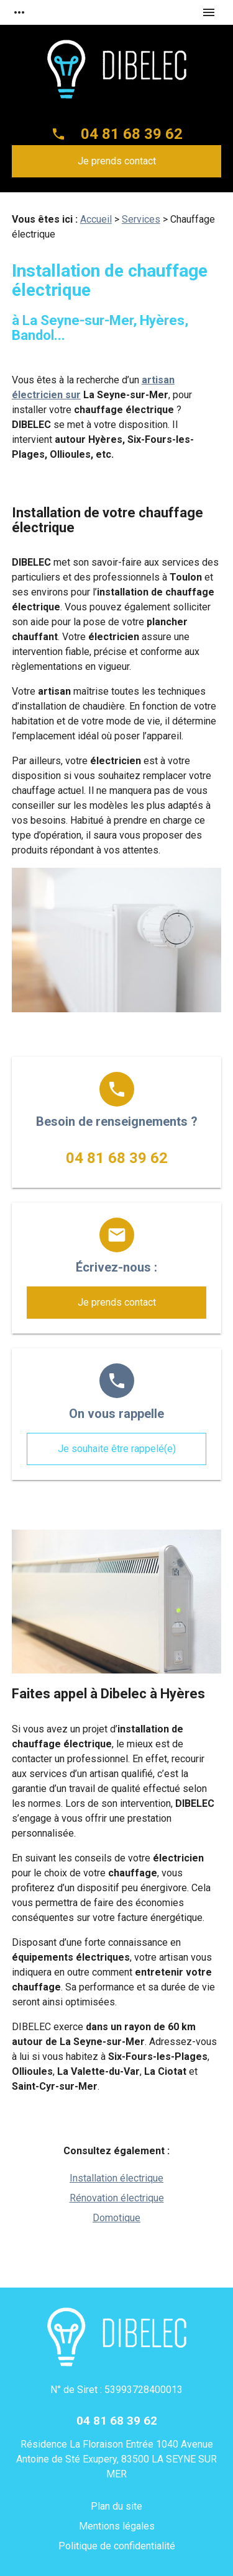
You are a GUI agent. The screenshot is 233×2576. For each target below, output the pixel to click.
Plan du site (116, 2506)
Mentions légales (117, 2526)
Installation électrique (116, 2178)
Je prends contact (117, 161)
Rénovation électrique (117, 2198)
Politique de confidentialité (116, 2546)
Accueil (96, 219)
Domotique (116, 2218)
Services (141, 219)
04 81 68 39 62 (132, 134)
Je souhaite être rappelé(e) (117, 1449)
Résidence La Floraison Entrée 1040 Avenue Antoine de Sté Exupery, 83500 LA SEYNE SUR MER (116, 2459)
